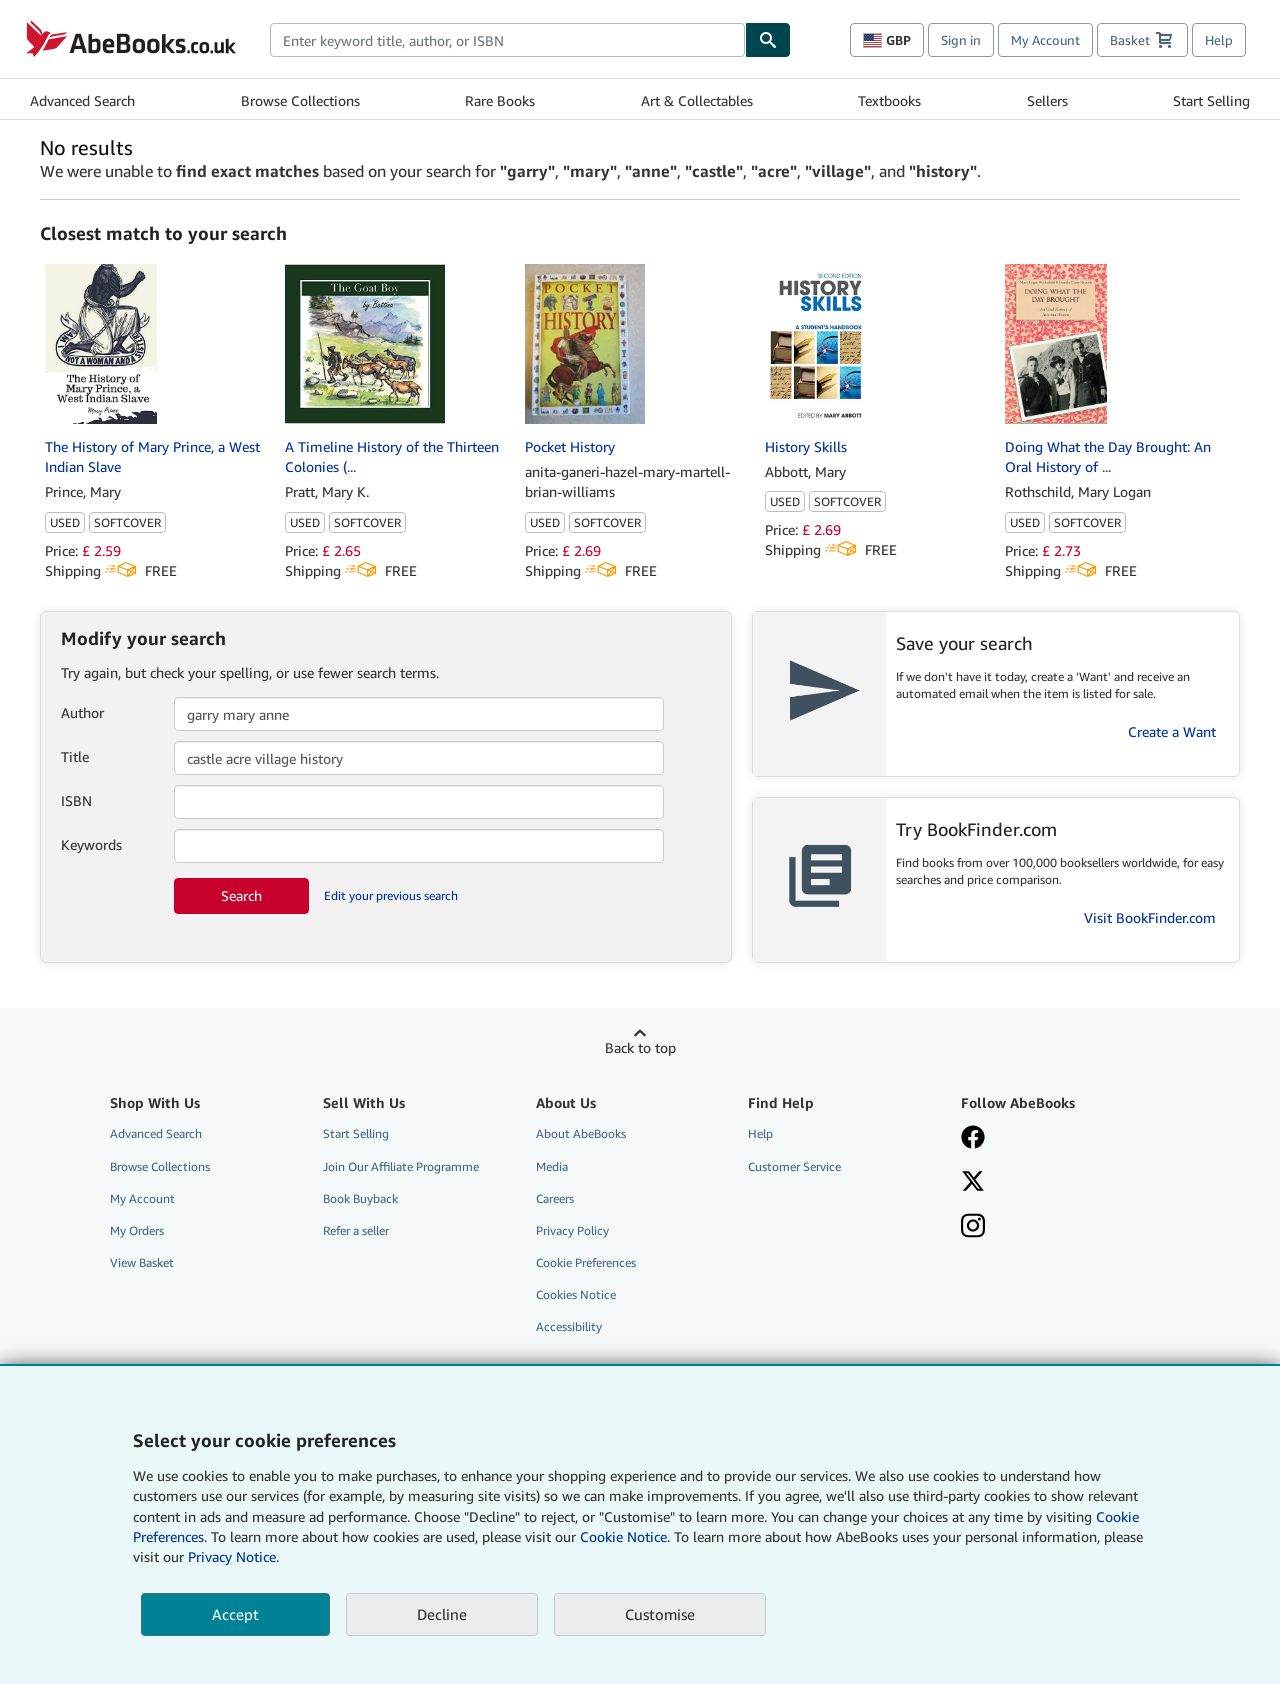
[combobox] (507, 40)
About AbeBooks (581, 1133)
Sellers (1047, 100)
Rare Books (500, 100)
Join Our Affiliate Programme (401, 1166)
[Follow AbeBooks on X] (1053, 1183)
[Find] (768, 40)
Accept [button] (235, 1614)
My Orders (137, 1230)
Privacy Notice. (233, 1556)
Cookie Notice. (625, 1536)
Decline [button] (442, 1614)
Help (1219, 40)
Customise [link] (660, 1614)
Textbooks (889, 100)
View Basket (142, 1262)
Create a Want (1172, 731)
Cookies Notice (576, 1294)
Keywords (91, 844)
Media (552, 1166)
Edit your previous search (391, 895)
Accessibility (569, 1326)
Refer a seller (356, 1230)
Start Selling (1211, 100)
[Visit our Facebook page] (1053, 1139)
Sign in (961, 40)
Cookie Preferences (586, 1262)
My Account (1045, 40)
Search (241, 895)
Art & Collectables (697, 100)
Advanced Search (82, 100)
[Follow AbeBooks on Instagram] (1053, 1228)
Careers (555, 1198)
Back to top (640, 1047)
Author (82, 712)
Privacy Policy (572, 1230)
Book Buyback (360, 1198)
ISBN (76, 800)
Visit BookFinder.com (1150, 917)
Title (75, 756)
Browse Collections (300, 100)
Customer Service (794, 1166)
